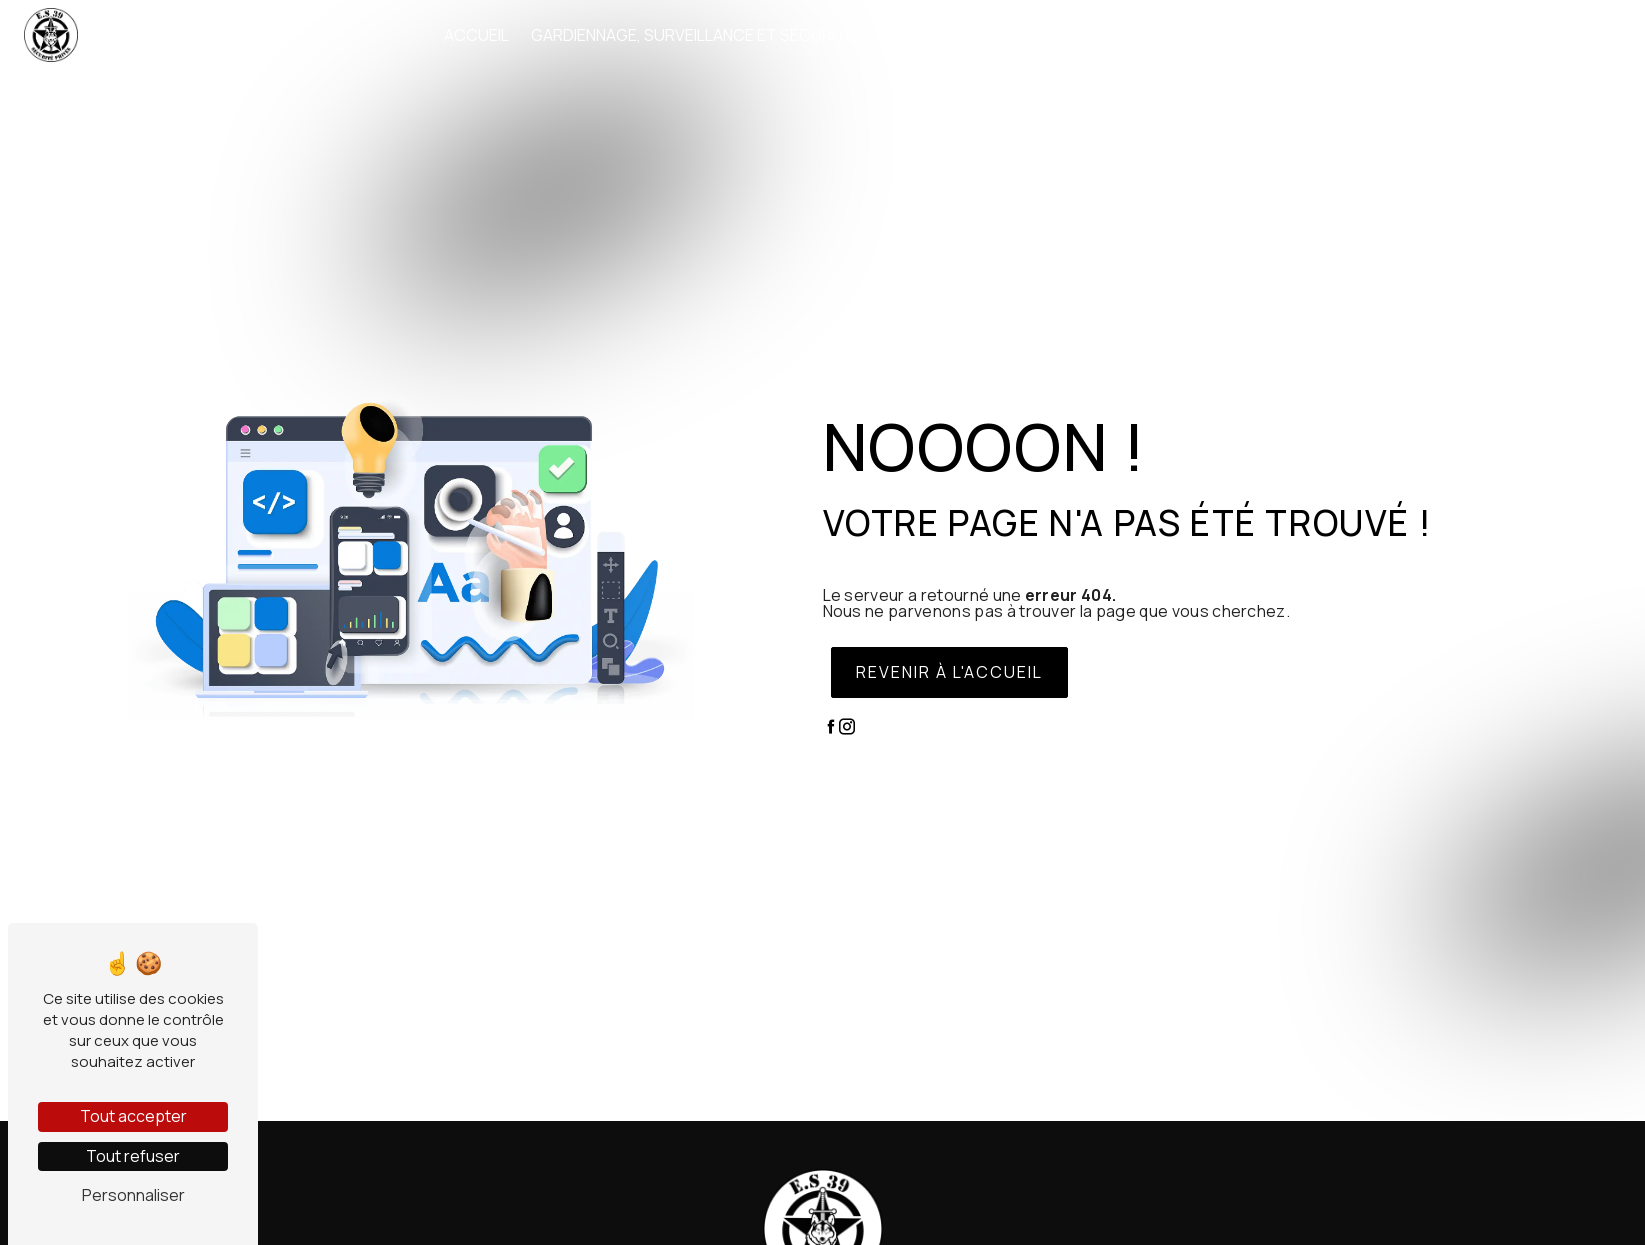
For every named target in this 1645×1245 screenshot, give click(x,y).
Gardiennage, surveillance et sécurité (693, 35)
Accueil (476, 35)
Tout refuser (133, 1156)
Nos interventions (1378, 35)
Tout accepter (133, 1116)
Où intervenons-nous (1190, 35)
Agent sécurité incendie (977, 35)
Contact (1516, 35)
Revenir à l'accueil (949, 672)
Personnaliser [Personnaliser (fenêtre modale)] (133, 1195)
